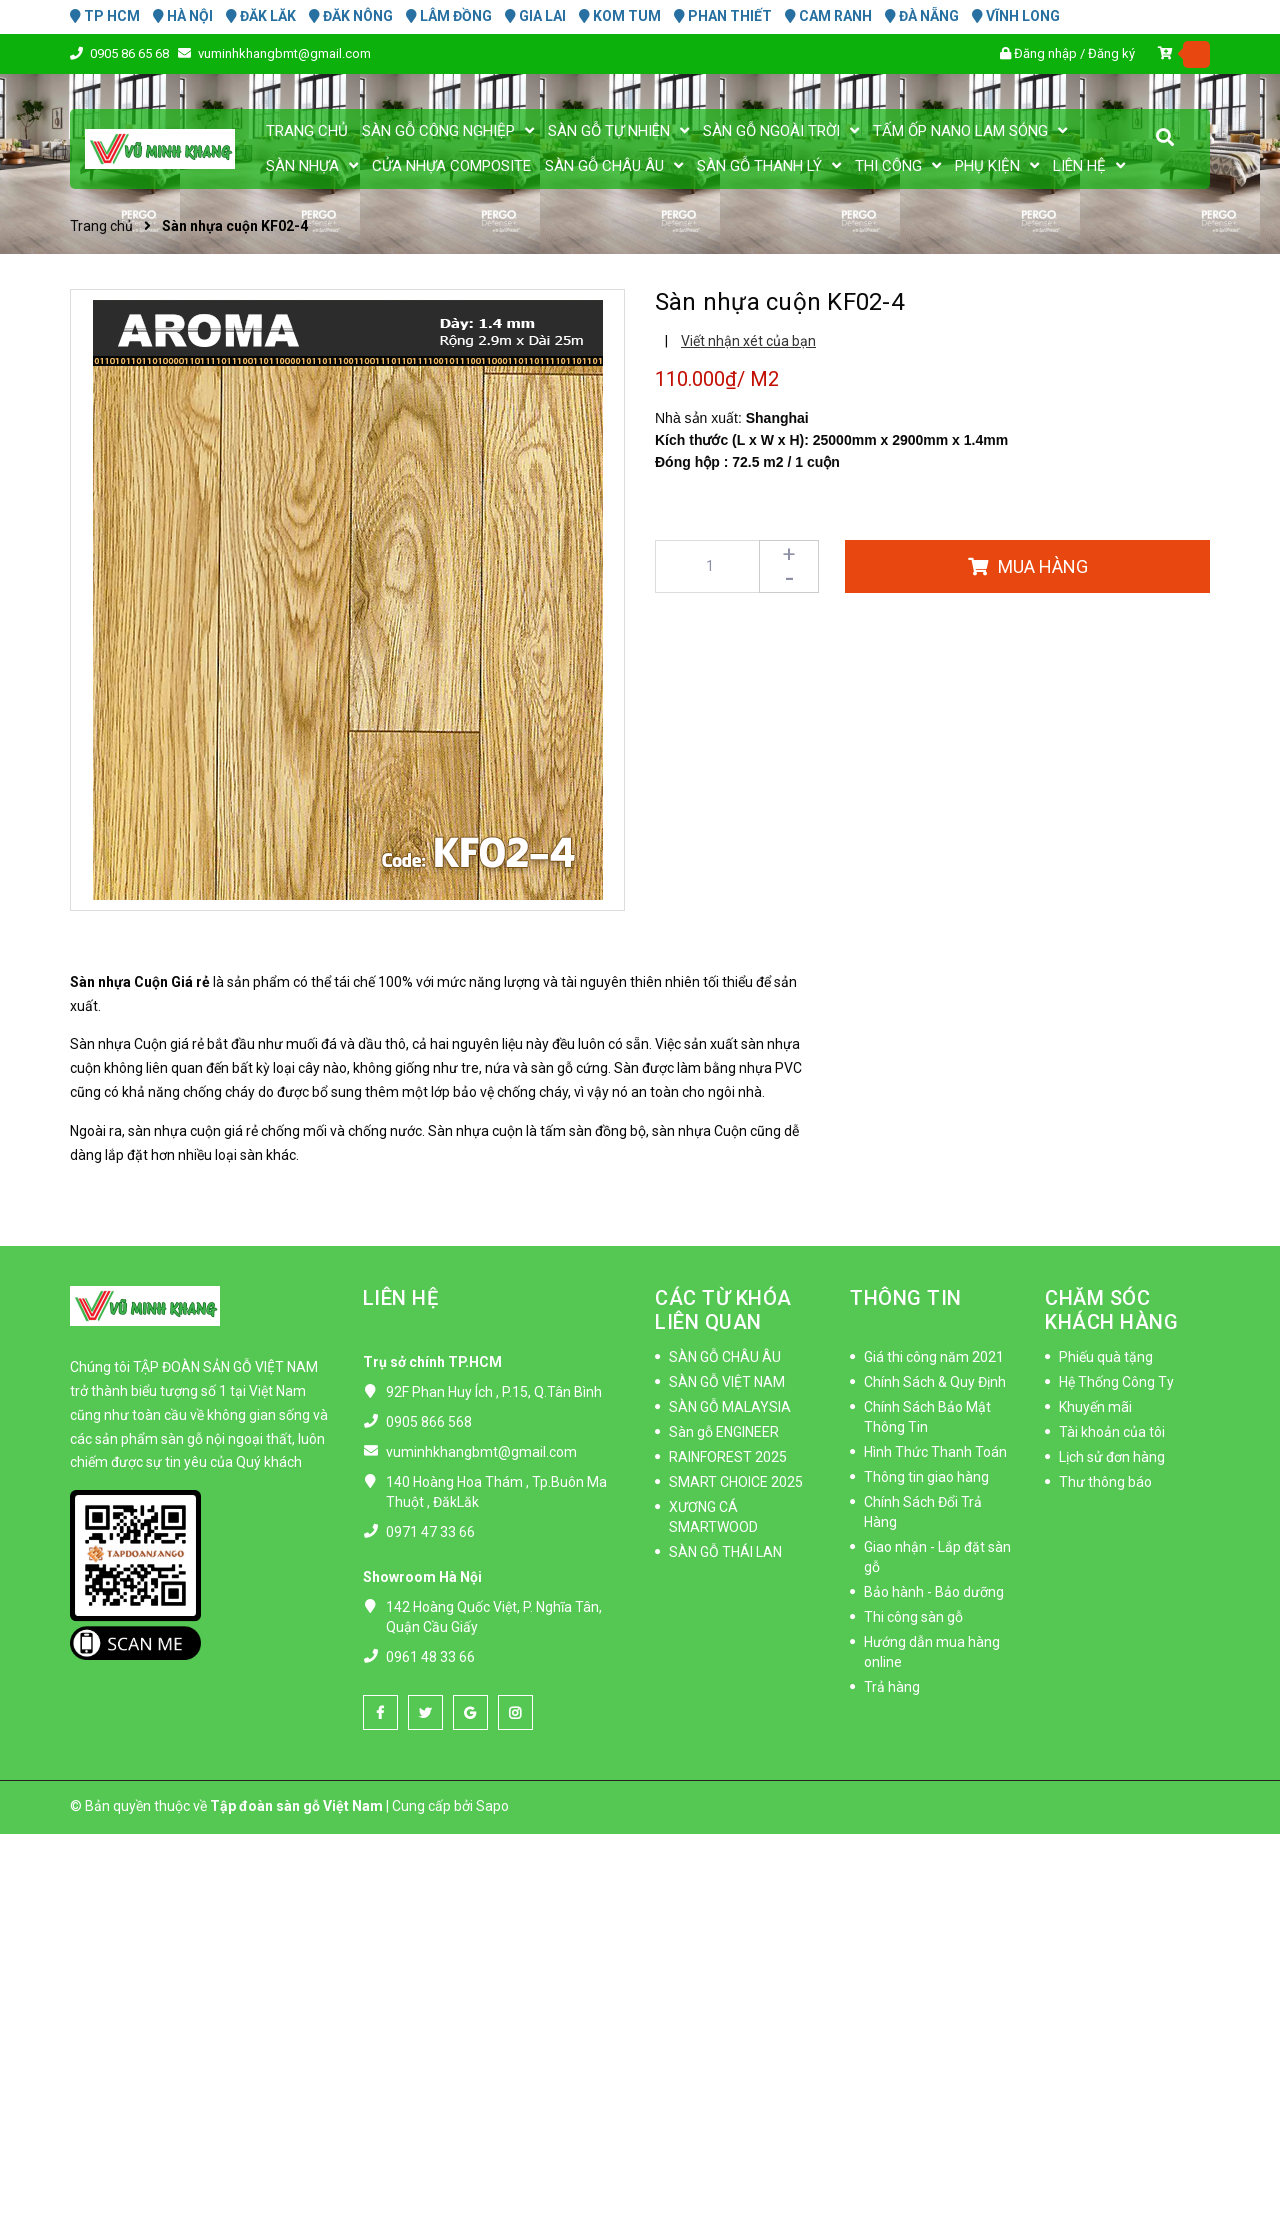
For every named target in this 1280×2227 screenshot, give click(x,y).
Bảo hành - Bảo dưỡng (934, 1592)
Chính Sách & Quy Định (935, 1382)
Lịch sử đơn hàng (1112, 1457)
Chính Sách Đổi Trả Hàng (923, 1512)
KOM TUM (620, 16)
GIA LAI (535, 16)
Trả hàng (892, 1687)
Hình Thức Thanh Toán (935, 1452)
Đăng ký (1111, 53)
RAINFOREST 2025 (728, 1457)
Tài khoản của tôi (1112, 1432)
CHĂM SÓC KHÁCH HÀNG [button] (1111, 1310)
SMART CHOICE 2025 (736, 1482)
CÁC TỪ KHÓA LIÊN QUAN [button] (723, 1310)
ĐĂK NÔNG (351, 16)
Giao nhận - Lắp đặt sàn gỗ (937, 1557)
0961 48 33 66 (430, 1657)
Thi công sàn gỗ (913, 1617)
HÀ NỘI (183, 16)
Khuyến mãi (1095, 1407)
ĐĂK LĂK (261, 16)
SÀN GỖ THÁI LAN (725, 1552)
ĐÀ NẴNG (922, 16)
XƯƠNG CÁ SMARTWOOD (713, 1517)
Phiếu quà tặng (1106, 1357)
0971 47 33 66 (430, 1532)
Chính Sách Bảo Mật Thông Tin (927, 1417)
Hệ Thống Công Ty (1116, 1382)
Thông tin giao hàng (926, 1477)
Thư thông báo (1105, 1482)
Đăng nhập (1045, 53)
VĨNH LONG (1016, 16)
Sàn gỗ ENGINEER (724, 1432)
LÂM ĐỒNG (449, 16)
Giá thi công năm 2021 (934, 1357)
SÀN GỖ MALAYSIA (730, 1407)
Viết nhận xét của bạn (748, 341)
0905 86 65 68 (131, 53)
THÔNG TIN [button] (906, 1298)
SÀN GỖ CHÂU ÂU (725, 1357)
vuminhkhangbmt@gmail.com (284, 53)
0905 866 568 (429, 1422)
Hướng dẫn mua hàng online (932, 1652)
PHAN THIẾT (723, 16)
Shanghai (777, 418)
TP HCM (105, 16)
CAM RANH (828, 16)
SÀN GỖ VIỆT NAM (727, 1382)
